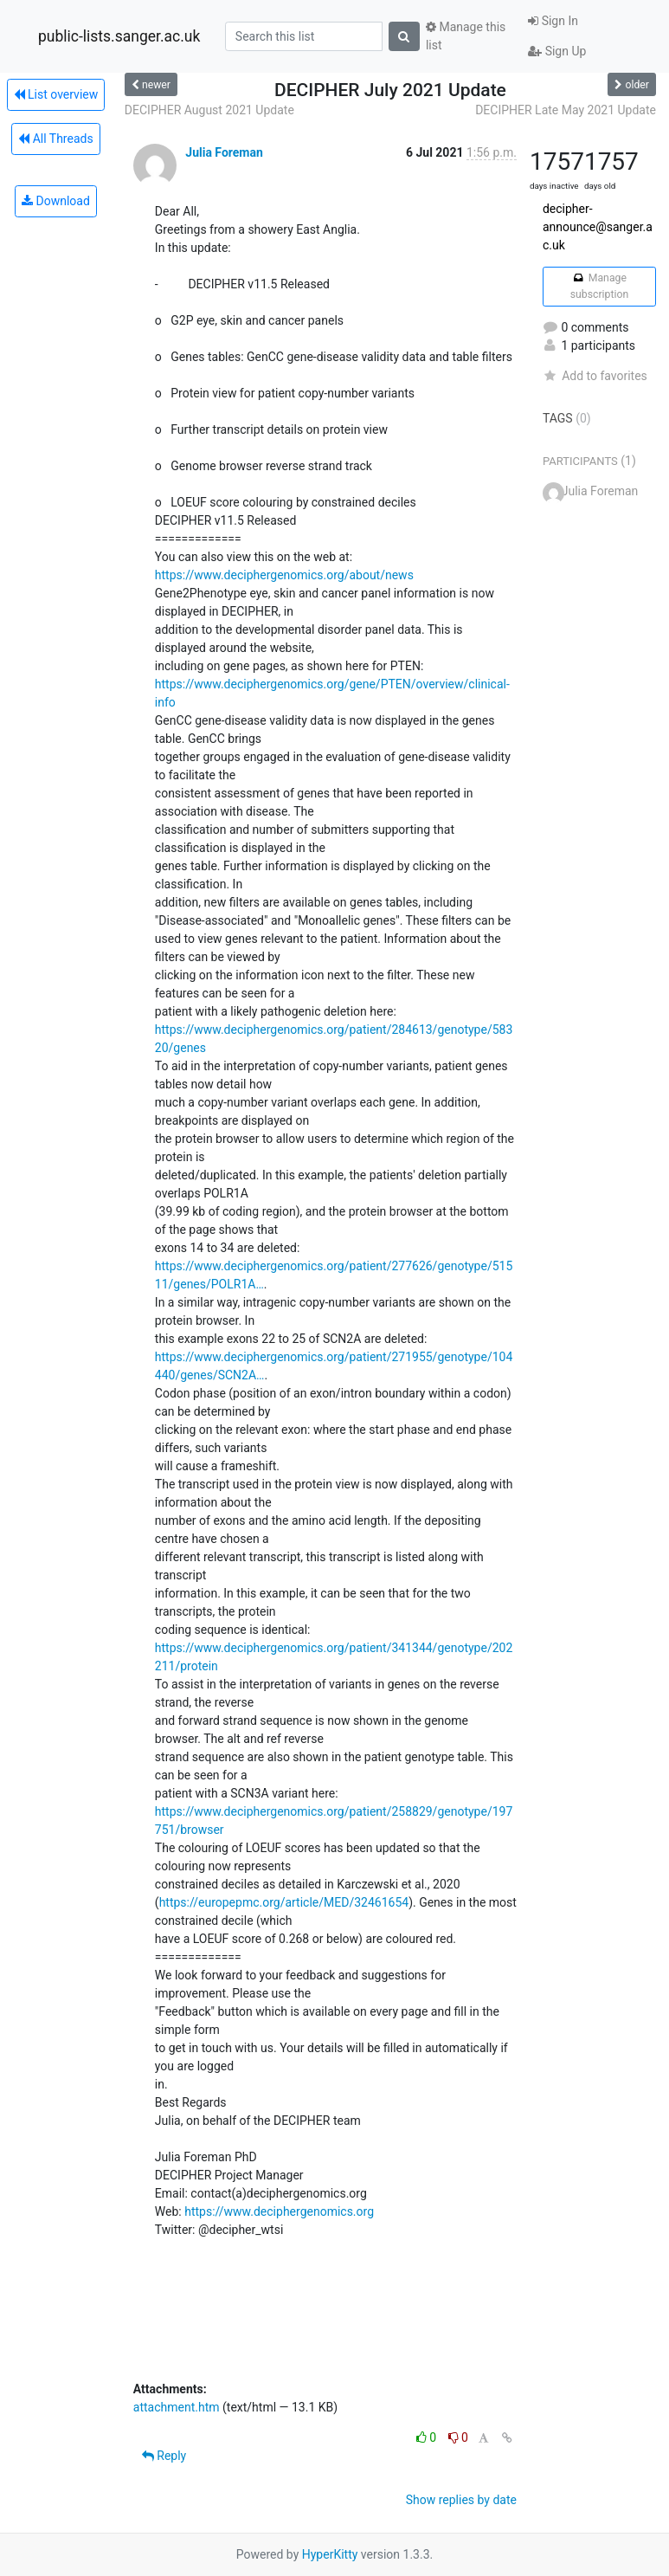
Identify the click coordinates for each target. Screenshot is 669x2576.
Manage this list (465, 36)
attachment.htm (176, 2407)
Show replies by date (461, 2500)
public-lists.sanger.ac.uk (119, 36)
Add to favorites (595, 376)
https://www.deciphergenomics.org (279, 2211)
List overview (56, 94)
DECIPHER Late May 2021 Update (565, 110)
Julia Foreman (224, 152)
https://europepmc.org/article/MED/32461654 (284, 1902)
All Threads (55, 138)
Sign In (553, 21)
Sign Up (557, 51)
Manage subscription (599, 286)
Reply (164, 2456)
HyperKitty (330, 2554)
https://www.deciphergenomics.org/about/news (284, 575)
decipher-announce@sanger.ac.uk (598, 227)
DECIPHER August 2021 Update (209, 110)
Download (56, 201)
